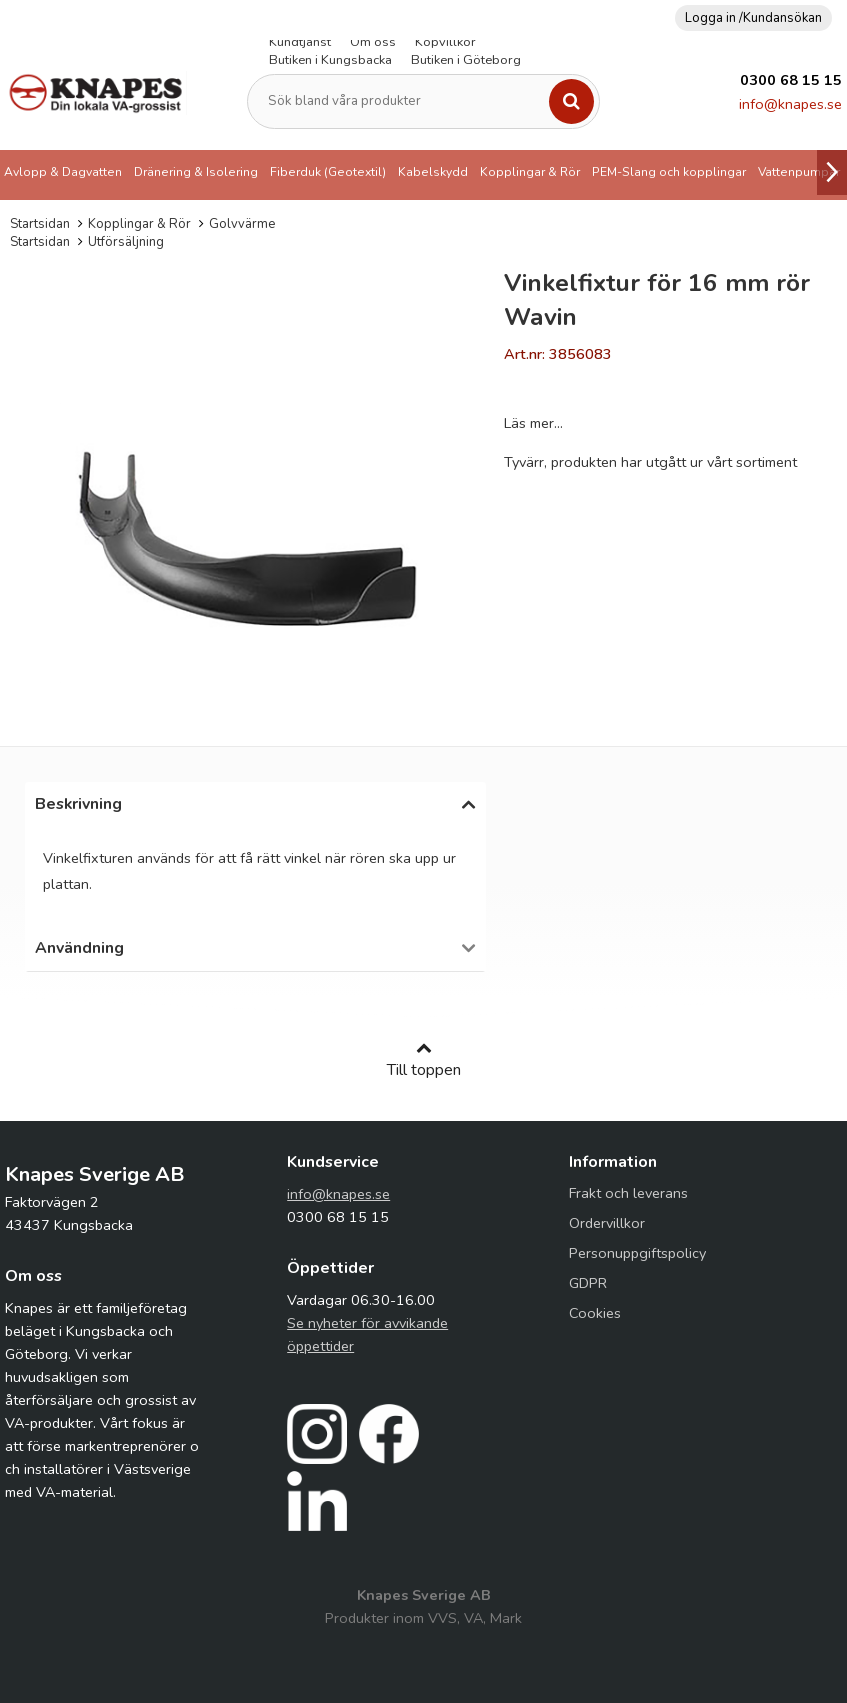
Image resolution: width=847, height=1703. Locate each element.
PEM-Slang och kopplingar (669, 172)
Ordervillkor (607, 1223)
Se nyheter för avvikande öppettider (367, 1334)
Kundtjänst (300, 42)
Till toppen (424, 1060)
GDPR (588, 1283)
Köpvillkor (445, 42)
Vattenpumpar (799, 172)
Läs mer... (533, 423)
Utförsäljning (126, 242)
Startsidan (40, 224)
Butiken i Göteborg (466, 60)
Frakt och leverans (628, 1193)
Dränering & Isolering (196, 172)
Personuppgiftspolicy (637, 1253)
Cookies (595, 1313)
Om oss (373, 42)
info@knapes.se (790, 104)
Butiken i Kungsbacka (330, 60)
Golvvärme (242, 224)
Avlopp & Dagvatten (63, 172)
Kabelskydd (433, 172)
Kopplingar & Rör (530, 172)
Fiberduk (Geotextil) (328, 172)
